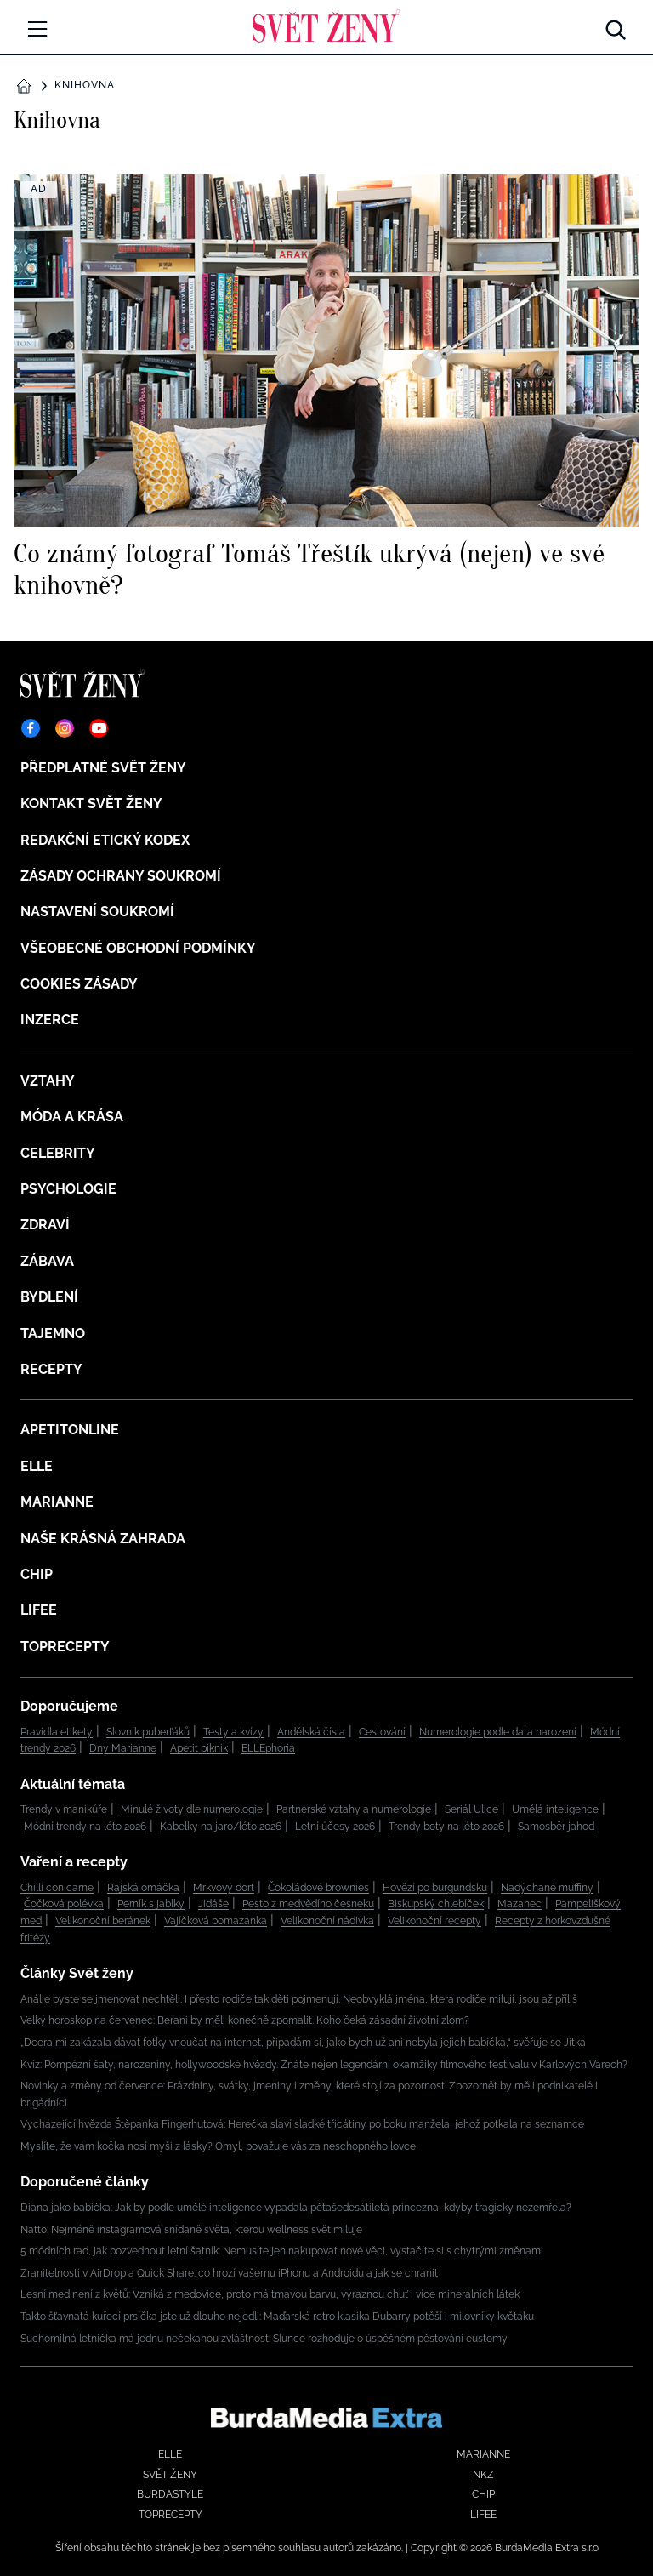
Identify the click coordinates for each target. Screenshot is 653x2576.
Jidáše (213, 1904)
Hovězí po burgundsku (435, 1888)
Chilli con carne (57, 1888)
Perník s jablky (151, 1904)
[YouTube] (98, 728)
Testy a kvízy (233, 1732)
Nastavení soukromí (97, 911)
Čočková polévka (64, 1904)
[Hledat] (616, 26)
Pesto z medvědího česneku (308, 1904)
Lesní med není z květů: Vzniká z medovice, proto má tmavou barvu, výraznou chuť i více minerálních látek (270, 2294)
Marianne (57, 1502)
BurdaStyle (170, 2494)
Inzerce (49, 1020)
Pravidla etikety (56, 1732)
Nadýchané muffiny (547, 1888)
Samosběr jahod (556, 1826)
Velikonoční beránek (102, 1921)
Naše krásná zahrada (102, 1538)
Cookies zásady (79, 984)
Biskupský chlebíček (436, 1904)
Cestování (382, 1732)
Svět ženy (170, 2475)
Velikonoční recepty (434, 1921)
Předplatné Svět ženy (103, 768)
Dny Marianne (122, 1748)
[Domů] (326, 26)
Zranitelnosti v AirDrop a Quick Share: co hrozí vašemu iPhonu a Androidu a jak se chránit (229, 2273)
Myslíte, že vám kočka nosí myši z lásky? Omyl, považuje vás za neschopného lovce (218, 2146)
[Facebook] (30, 728)
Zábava (47, 1261)
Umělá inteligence (555, 1809)
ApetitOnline (69, 1430)
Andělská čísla (311, 1732)
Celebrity (57, 1153)
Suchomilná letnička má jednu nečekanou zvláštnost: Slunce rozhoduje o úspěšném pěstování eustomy (264, 2339)
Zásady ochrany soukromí (120, 876)
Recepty (51, 1369)
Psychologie (68, 1189)
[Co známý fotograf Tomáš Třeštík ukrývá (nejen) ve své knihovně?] (326, 387)
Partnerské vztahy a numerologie (353, 1809)
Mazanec (519, 1904)
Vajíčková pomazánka (215, 1921)
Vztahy (47, 1081)
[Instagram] (64, 728)
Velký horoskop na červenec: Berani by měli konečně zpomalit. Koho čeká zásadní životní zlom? (244, 2020)
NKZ (483, 2475)
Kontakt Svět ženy (91, 803)
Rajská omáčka (143, 1888)
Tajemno (52, 1333)
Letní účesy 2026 (335, 1826)
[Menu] (37, 29)
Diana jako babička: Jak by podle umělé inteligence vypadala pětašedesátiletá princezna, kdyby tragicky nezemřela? (295, 2208)
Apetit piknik (199, 1748)
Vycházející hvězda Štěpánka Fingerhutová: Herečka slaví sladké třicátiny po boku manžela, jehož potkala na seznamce (302, 2124)
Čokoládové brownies (318, 1888)
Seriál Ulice (471, 1809)
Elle (36, 1466)
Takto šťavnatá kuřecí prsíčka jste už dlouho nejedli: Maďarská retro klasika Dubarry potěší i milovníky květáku (277, 2316)
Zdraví (45, 1225)
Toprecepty (65, 1646)
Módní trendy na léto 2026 (85, 1826)
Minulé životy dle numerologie (192, 1809)
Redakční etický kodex (105, 840)
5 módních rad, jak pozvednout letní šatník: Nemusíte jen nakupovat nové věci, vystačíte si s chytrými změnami (281, 2251)
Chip (36, 1574)
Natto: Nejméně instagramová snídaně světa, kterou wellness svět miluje (191, 2230)
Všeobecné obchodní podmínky (138, 948)
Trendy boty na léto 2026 (446, 1826)
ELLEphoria (268, 1748)
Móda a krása (71, 1116)
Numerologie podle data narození (497, 1732)
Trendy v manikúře (63, 1809)
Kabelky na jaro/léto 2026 (220, 1826)
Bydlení (49, 1297)
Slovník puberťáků (148, 1732)
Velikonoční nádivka (327, 1921)
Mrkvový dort (223, 1888)
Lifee (38, 1610)
